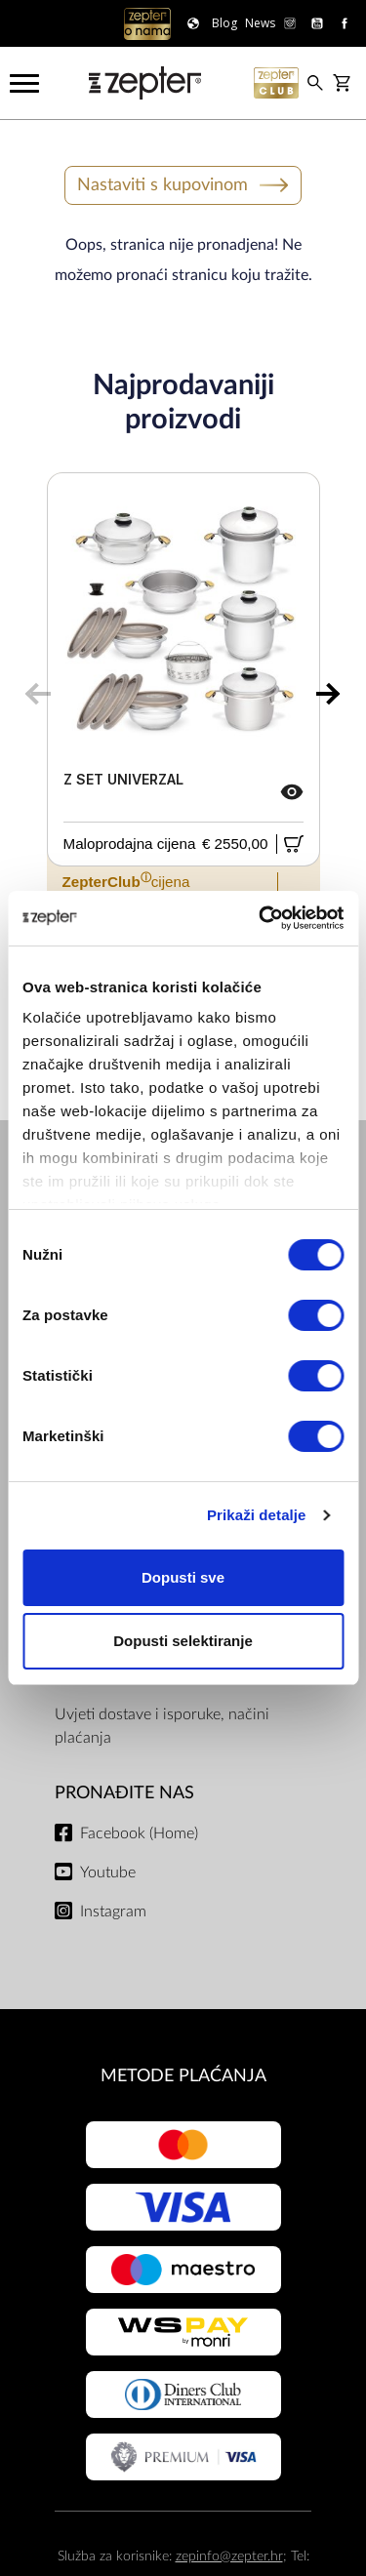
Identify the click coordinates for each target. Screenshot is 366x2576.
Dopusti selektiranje (183, 1640)
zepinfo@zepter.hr (229, 2556)
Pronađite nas (124, 1793)
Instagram (113, 1911)
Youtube (108, 1872)
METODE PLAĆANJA (183, 2076)
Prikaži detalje (256, 1515)
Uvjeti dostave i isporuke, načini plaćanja (162, 1726)
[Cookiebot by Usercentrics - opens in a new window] (261, 918)
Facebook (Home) (139, 1833)
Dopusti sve (183, 1577)
